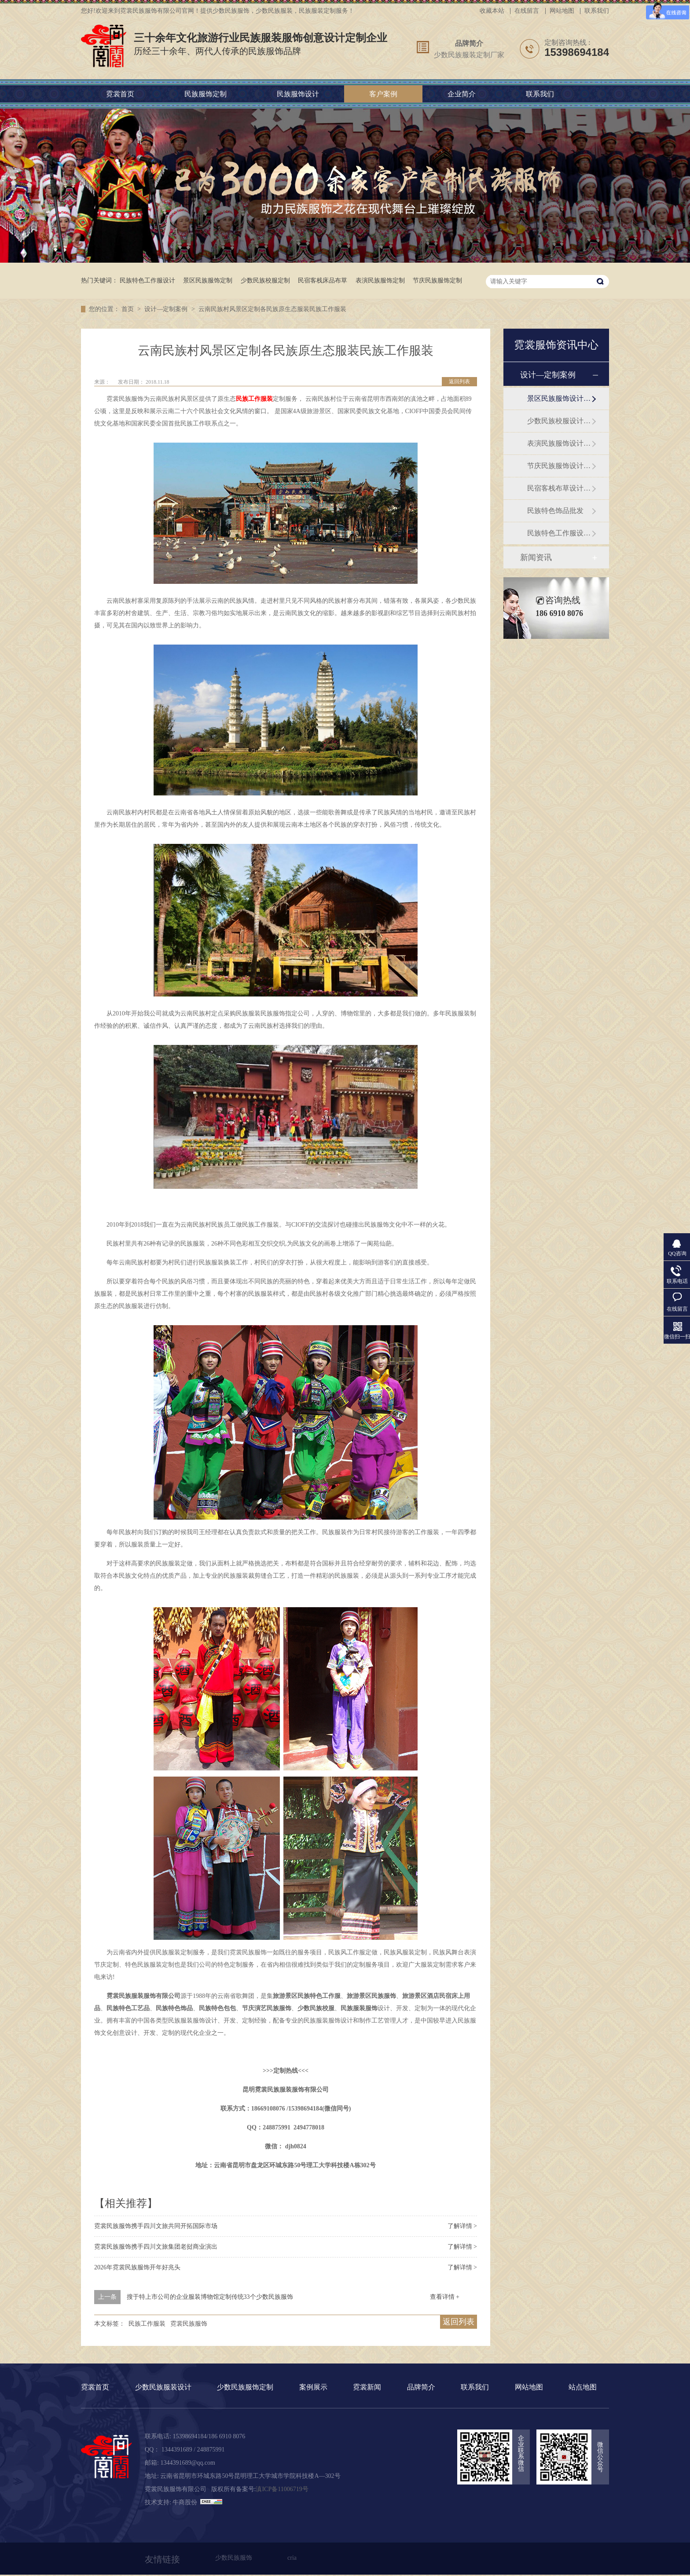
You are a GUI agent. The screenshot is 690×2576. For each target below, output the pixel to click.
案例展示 (313, 2387)
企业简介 (462, 94)
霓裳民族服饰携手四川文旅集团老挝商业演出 (155, 2246)
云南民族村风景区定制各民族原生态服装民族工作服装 (272, 309)
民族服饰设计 (298, 94)
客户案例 (383, 94)
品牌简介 (469, 43)
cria (292, 2557)
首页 (128, 309)
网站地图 (562, 10)
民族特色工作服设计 (147, 280)
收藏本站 (492, 10)
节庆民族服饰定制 (437, 280)
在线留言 (526, 10)
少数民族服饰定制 (245, 2387)
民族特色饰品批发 (555, 510)
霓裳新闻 (367, 2387)
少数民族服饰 (233, 2557)
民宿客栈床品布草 (322, 280)
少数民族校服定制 (265, 280)
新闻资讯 (536, 557)
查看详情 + (444, 2297)
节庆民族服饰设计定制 (559, 465)
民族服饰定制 (205, 94)
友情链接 (162, 2559)
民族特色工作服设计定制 (559, 533)
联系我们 (596, 10)
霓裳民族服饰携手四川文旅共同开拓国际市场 (155, 2226)
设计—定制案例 (166, 309)
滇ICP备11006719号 (282, 2489)
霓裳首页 (120, 94)
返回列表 (459, 381)
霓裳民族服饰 (188, 2323)
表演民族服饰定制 (380, 280)
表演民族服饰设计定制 (559, 443)
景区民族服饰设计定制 (559, 398)
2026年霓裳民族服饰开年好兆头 (137, 2267)
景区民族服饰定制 (207, 280)
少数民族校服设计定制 (559, 421)
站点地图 (583, 2387)
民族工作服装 (254, 399)
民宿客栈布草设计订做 (559, 488)
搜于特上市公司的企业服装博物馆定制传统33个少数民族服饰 (210, 2297)
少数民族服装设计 (163, 2387)
